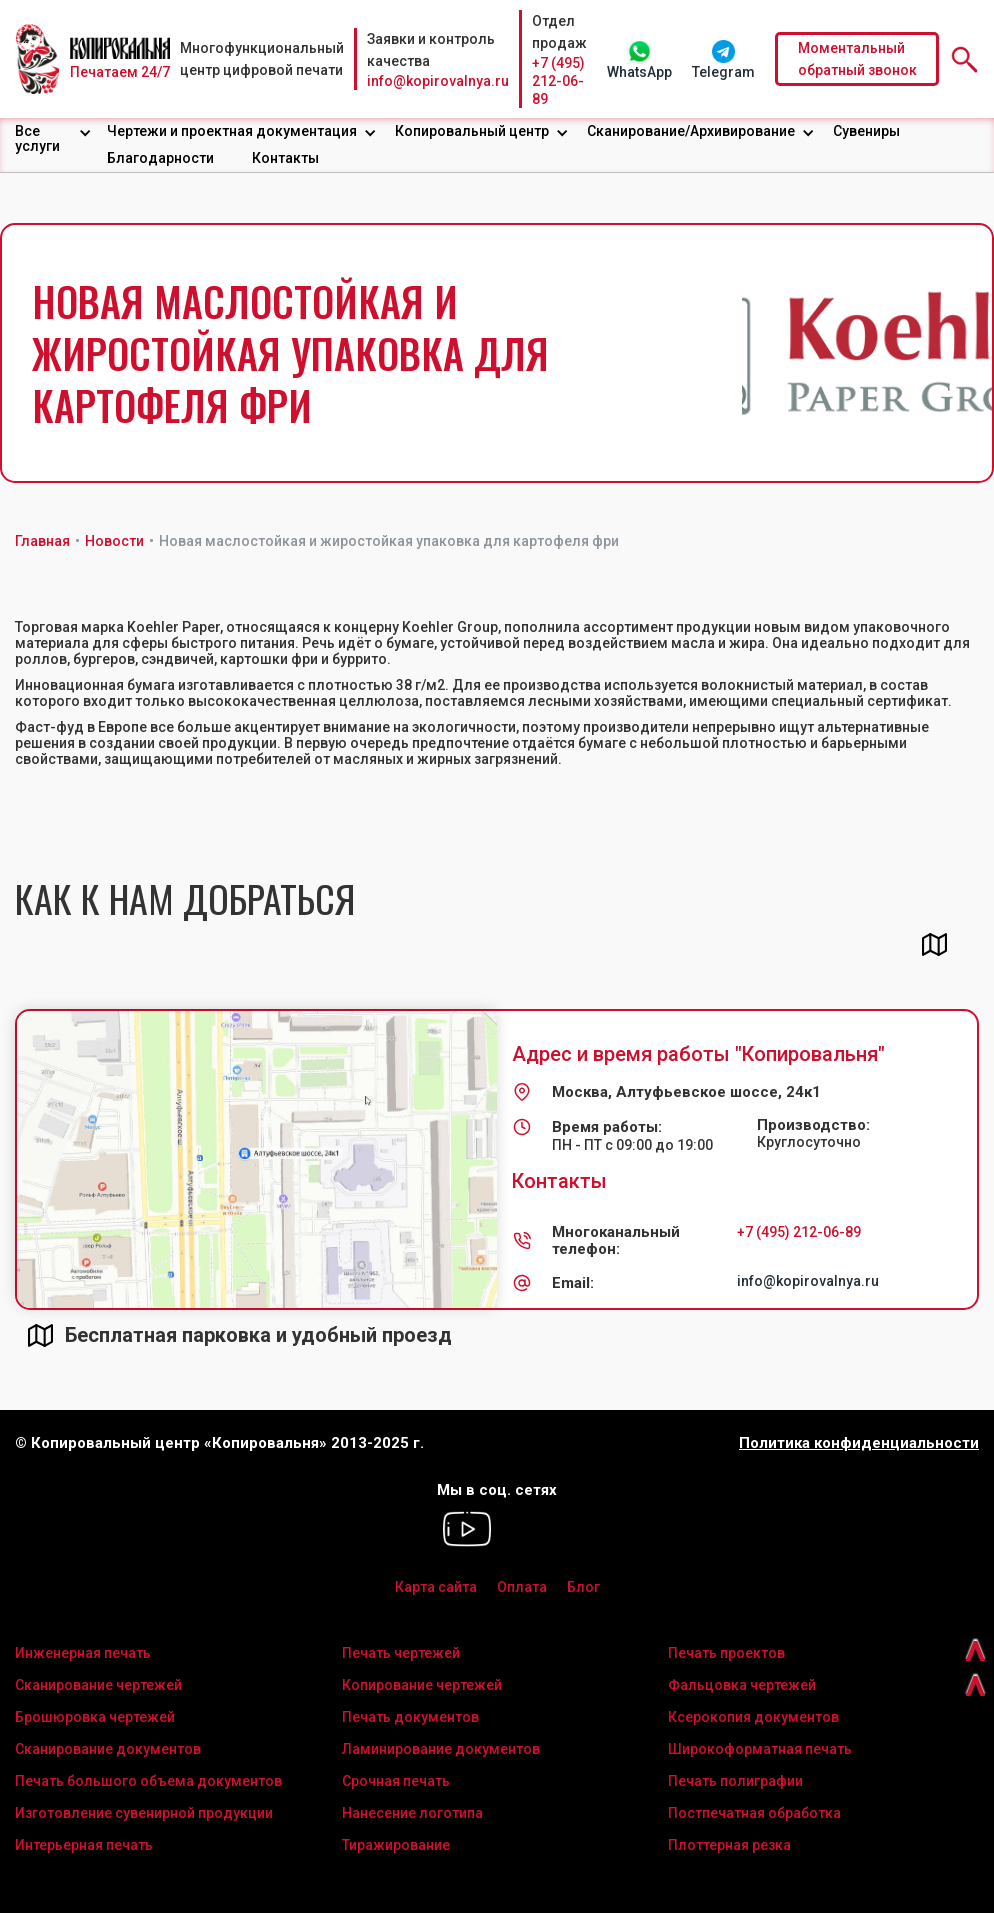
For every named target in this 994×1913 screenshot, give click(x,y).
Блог (583, 1587)
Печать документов (410, 1717)
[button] (53, 139)
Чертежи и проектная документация (232, 131)
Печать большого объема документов (148, 1781)
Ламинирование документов (441, 1749)
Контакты (285, 158)
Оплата (522, 1587)
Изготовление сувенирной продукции (144, 1813)
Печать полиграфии (735, 1781)
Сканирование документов (108, 1749)
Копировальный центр (472, 131)
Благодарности (160, 158)
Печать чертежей (401, 1653)
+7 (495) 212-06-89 (558, 81)
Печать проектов (726, 1653)
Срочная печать (396, 1781)
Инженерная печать (83, 1653)
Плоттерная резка (729, 1845)
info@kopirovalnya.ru (438, 81)
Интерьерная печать (84, 1845)
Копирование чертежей (422, 1685)
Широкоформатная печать (760, 1749)
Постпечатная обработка (754, 1813)
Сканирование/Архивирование (691, 131)
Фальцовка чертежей (742, 1685)
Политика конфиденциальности (859, 1443)
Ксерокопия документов (753, 1717)
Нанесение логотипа (412, 1813)
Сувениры (866, 131)
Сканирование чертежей (98, 1685)
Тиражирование (396, 1845)
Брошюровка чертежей (95, 1717)
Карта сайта (436, 1587)
